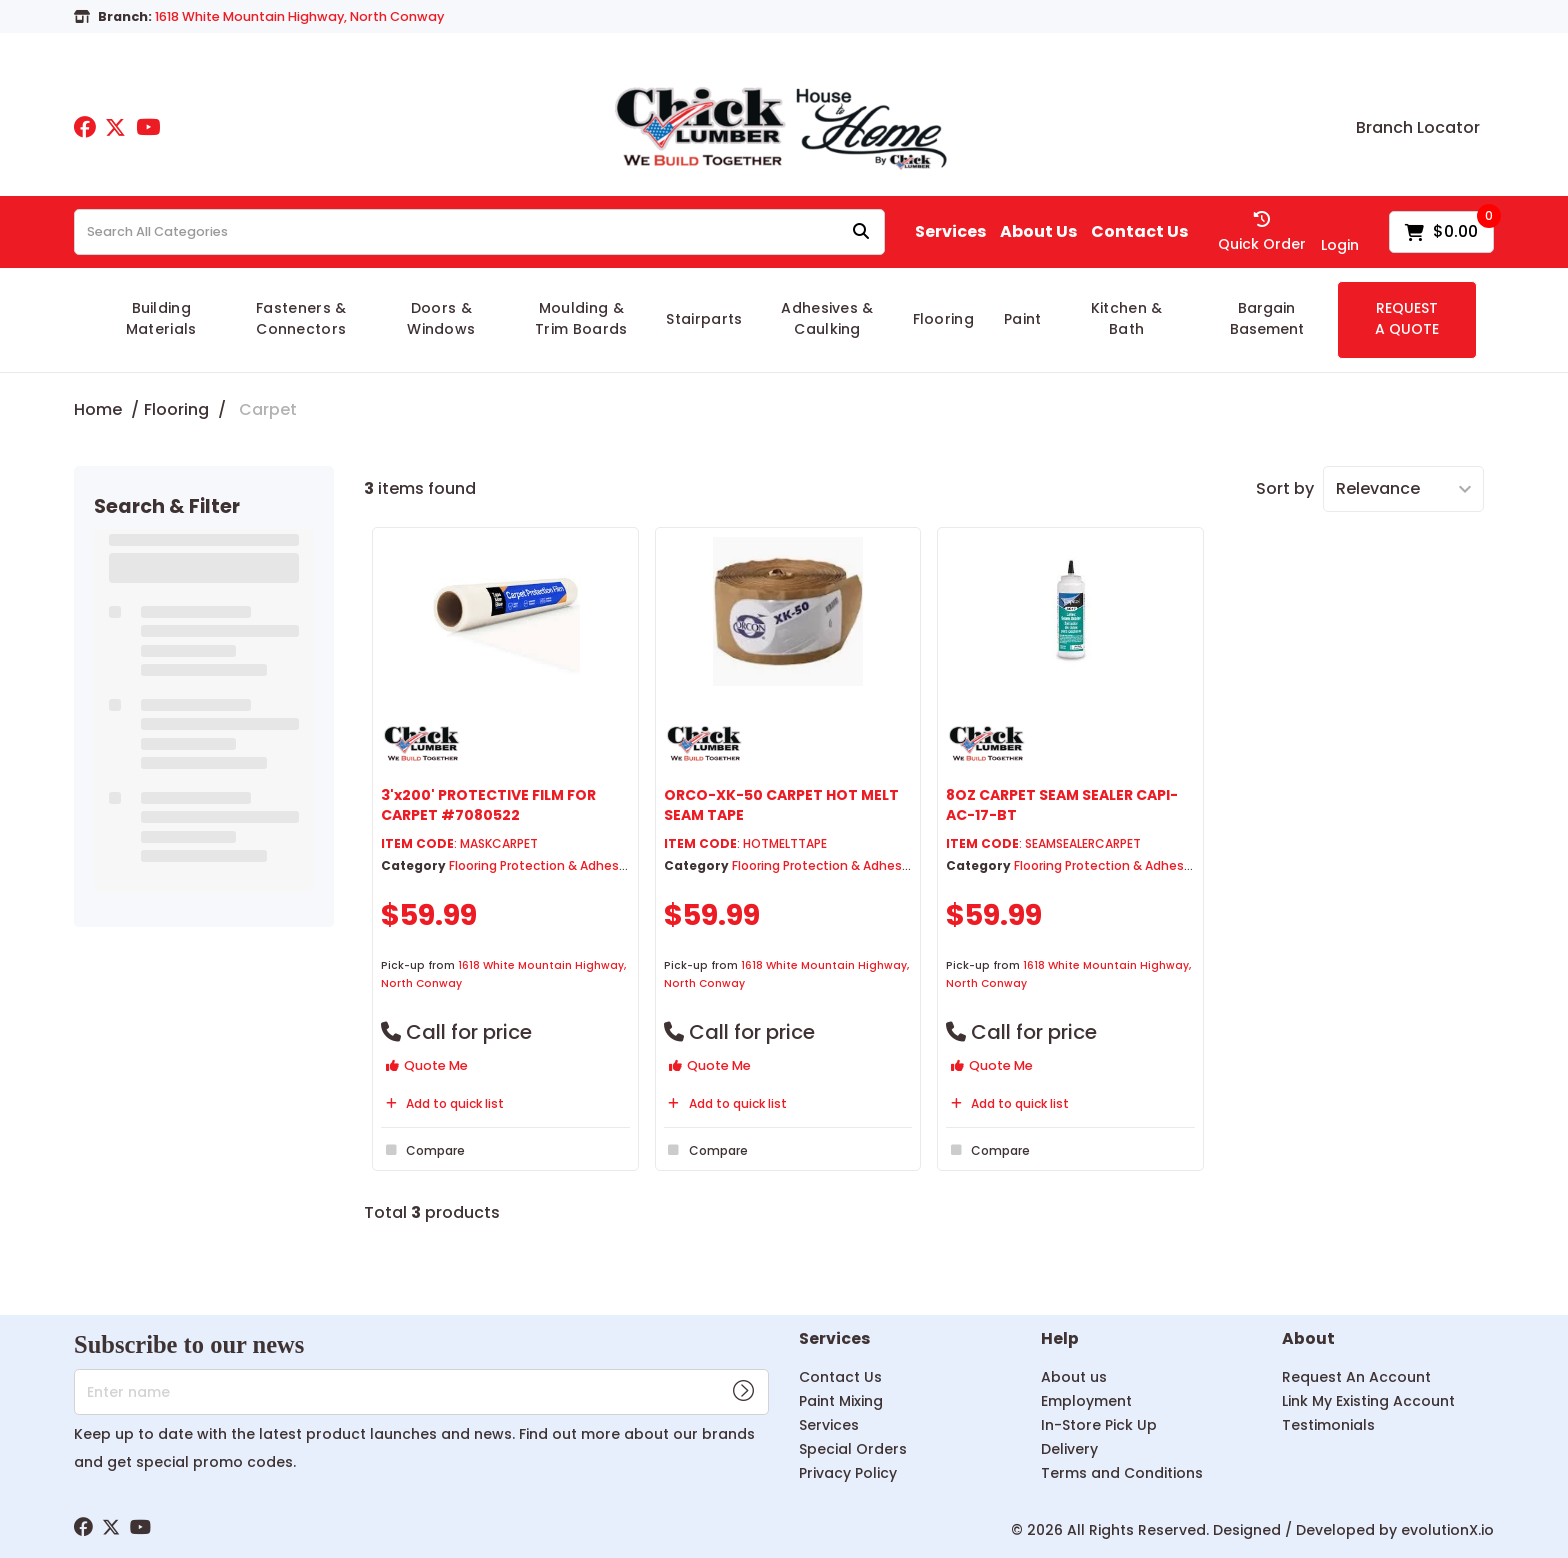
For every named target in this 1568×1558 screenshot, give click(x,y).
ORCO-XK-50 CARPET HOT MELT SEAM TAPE (781, 804)
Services (950, 232)
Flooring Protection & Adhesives (546, 865)
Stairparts (704, 319)
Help (1060, 1339)
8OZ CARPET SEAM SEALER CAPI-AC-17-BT (1062, 804)
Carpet (268, 409)
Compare (423, 1150)
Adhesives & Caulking (827, 318)
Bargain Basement (1267, 318)
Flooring (944, 319)
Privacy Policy (848, 1473)
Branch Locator (1418, 128)
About (1308, 1339)
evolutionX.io (1447, 1530)
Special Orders (853, 1449)
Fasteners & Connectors (301, 318)
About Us (1038, 232)
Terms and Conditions (1122, 1473)
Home (98, 409)
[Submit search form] (861, 232)
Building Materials (161, 318)
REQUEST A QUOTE (1407, 318)
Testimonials (1328, 1425)
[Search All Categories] (479, 232)
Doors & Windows (441, 318)
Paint (1023, 319)
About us (1074, 1377)
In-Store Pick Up (1099, 1425)
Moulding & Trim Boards (581, 318)
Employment (1086, 1401)
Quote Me (427, 1065)
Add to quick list (442, 1103)
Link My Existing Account (1368, 1401)
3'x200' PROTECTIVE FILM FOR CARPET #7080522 (488, 804)
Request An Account (1356, 1377)
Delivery (1069, 1449)
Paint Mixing (841, 1401)
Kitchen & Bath (1127, 318)
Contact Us (1139, 232)
